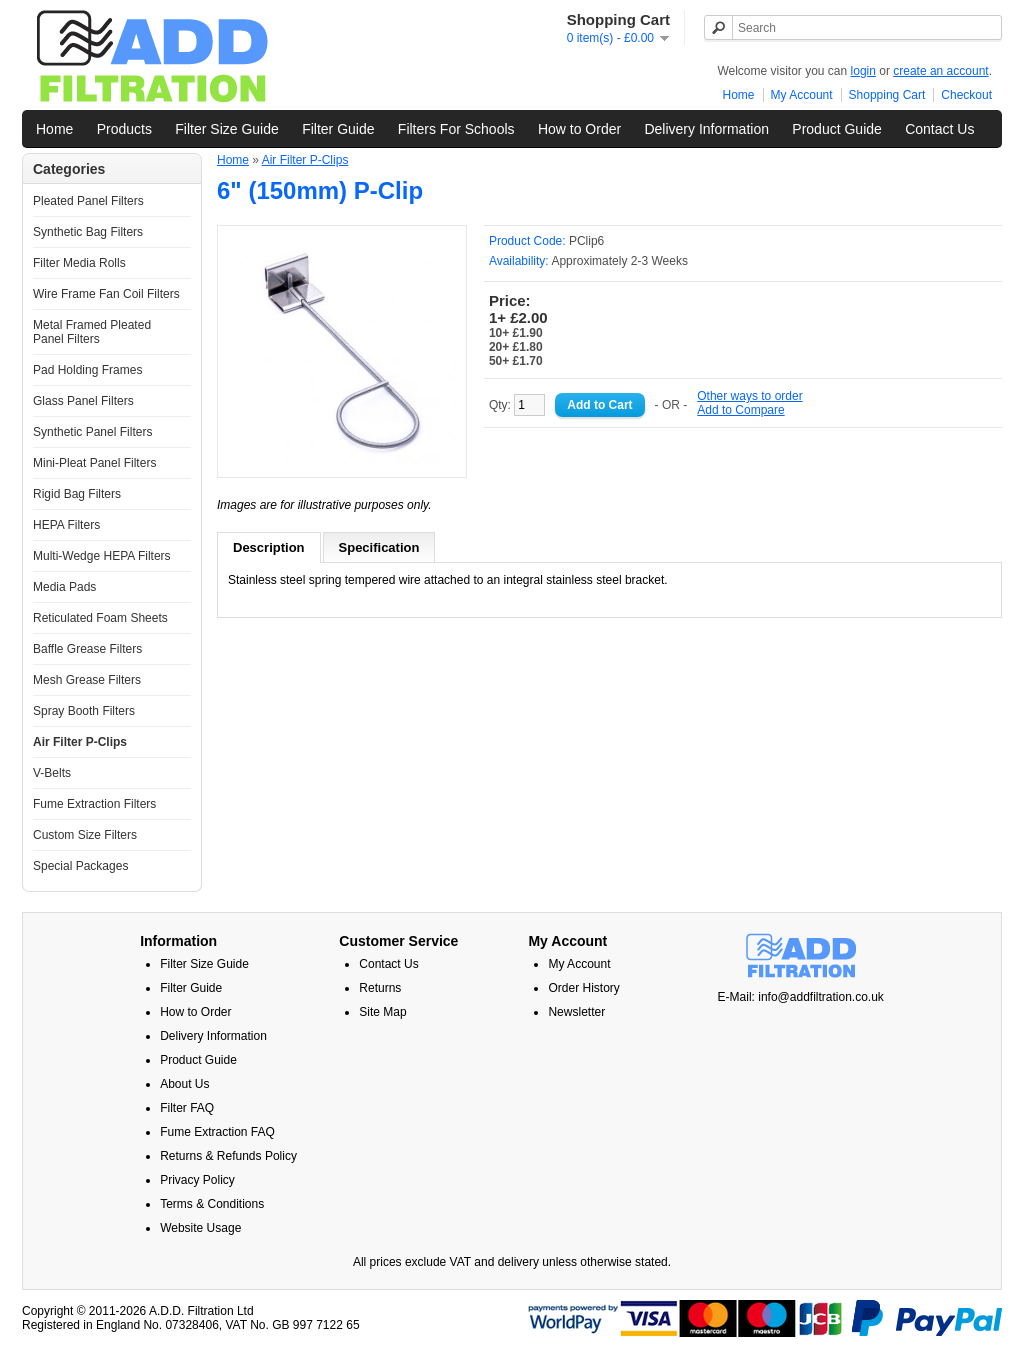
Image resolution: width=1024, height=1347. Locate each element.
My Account (802, 95)
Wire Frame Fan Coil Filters (106, 294)
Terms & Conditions (212, 1204)
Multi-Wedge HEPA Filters (102, 556)
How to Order (579, 129)
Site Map (382, 1012)
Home (739, 95)
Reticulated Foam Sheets (100, 618)
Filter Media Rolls (79, 263)
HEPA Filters (66, 525)
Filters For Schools (456, 129)
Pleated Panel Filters (88, 201)
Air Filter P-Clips (80, 742)
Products (124, 129)
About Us (184, 1084)
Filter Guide (338, 129)
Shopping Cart (887, 95)
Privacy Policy (197, 1180)
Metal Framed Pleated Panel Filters (92, 332)
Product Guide (837, 129)
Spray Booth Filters (84, 711)
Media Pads (64, 587)
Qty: (517, 405)
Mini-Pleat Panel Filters (94, 463)
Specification (379, 547)
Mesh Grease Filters (87, 680)
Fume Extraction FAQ (217, 1132)
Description (269, 547)
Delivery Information (706, 129)
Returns (380, 988)
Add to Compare (740, 410)
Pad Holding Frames (87, 370)
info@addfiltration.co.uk (821, 997)
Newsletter (576, 1012)
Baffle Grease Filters (87, 649)
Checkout (966, 95)
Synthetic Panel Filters (92, 432)
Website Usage (200, 1228)
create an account (940, 71)
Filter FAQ (187, 1108)
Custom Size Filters (85, 835)
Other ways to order (749, 396)
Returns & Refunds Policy (228, 1156)
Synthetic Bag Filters (88, 232)
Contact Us (939, 129)
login (863, 71)
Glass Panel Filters (83, 401)
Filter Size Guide (226, 129)
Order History (583, 988)
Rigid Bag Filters (77, 494)
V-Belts (52, 773)
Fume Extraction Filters (94, 804)
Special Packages (80, 866)
